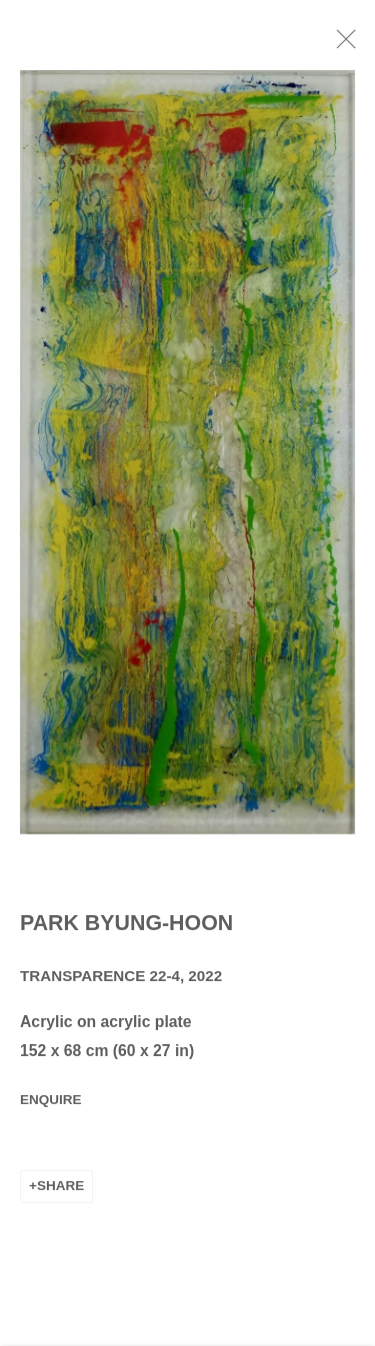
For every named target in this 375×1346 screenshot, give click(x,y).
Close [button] (354, 45)
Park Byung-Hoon (126, 927)
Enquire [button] (51, 1104)
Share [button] (60, 1190)
